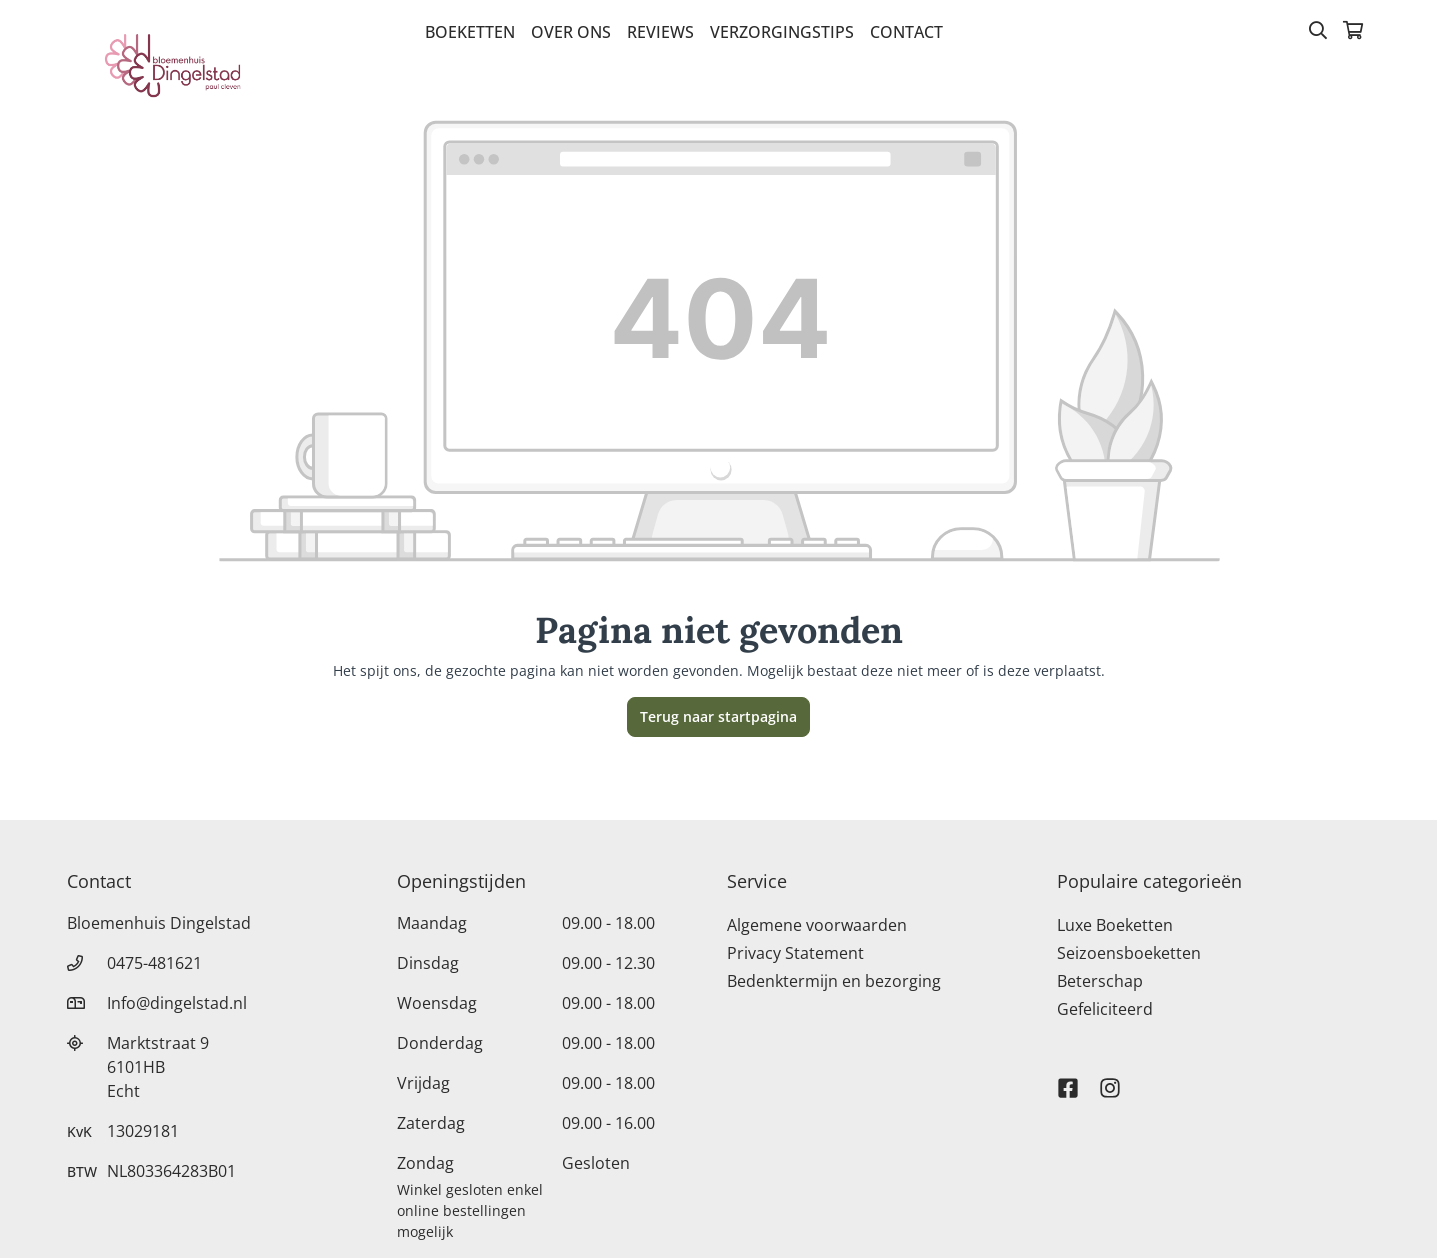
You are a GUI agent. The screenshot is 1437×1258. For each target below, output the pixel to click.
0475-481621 (154, 963)
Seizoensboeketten (1129, 953)
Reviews (660, 32)
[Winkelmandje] (1353, 32)
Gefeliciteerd (1105, 1009)
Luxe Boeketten (1115, 925)
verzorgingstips (782, 32)
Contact (906, 32)
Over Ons (571, 32)
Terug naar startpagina (718, 716)
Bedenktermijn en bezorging (834, 981)
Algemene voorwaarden (817, 925)
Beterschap (1100, 981)
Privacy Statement (795, 953)
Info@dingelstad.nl (177, 1003)
